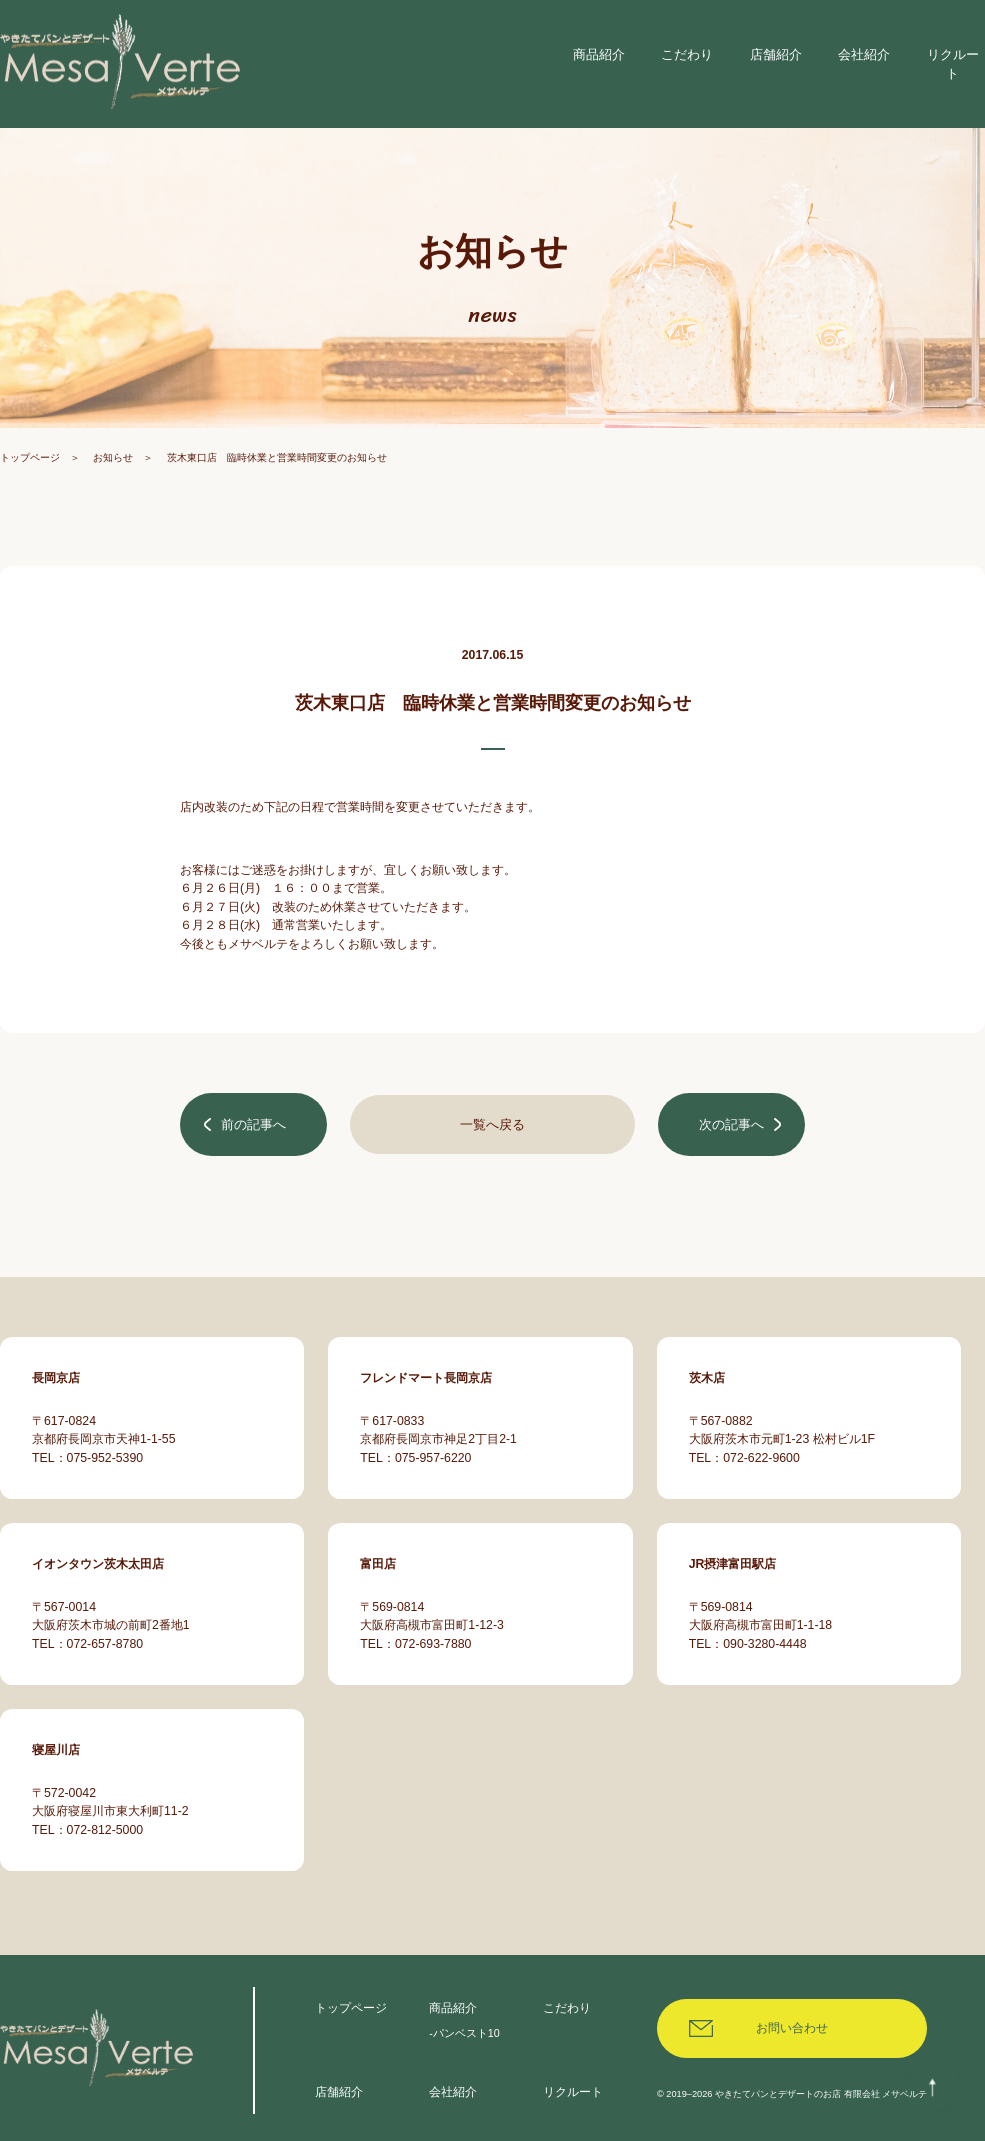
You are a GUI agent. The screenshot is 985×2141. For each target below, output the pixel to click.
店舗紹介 (339, 2087)
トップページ (30, 453)
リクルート (573, 2087)
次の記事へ (731, 1121)
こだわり (567, 2003)
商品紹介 (453, 2003)
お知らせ (113, 453)
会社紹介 (453, 2087)
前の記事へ (254, 1121)
